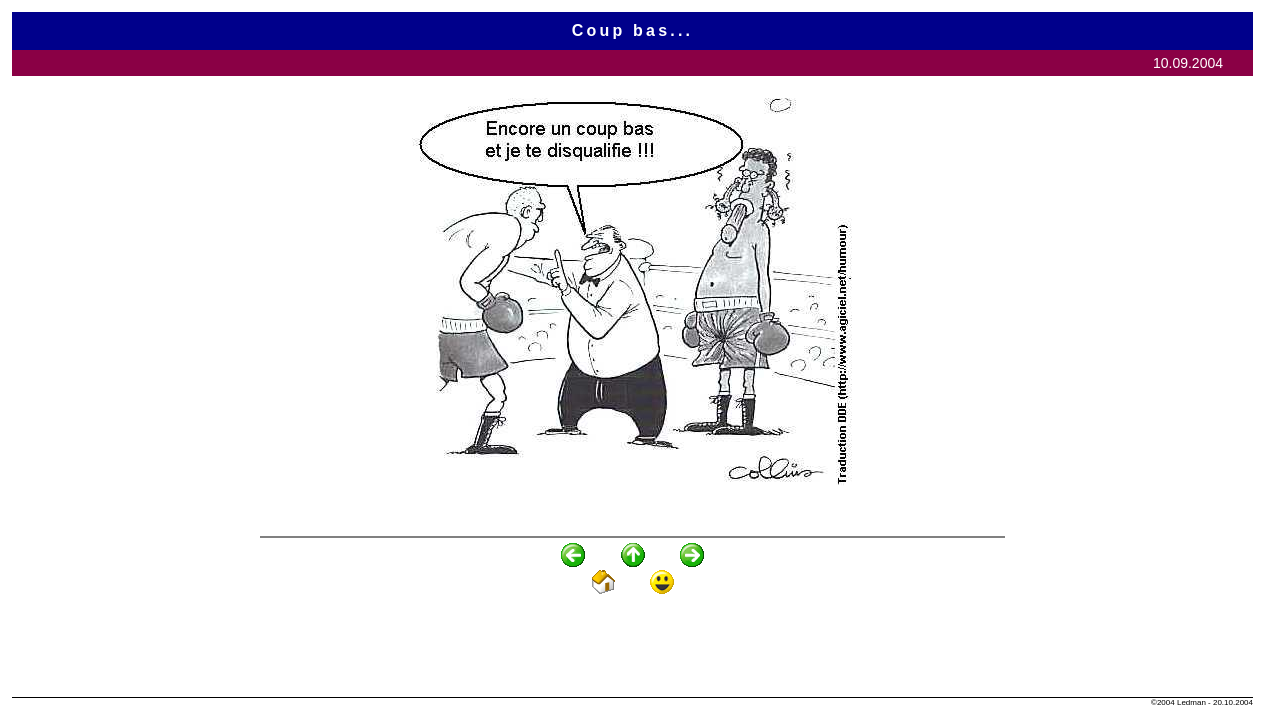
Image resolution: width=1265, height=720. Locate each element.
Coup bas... (632, 30)
